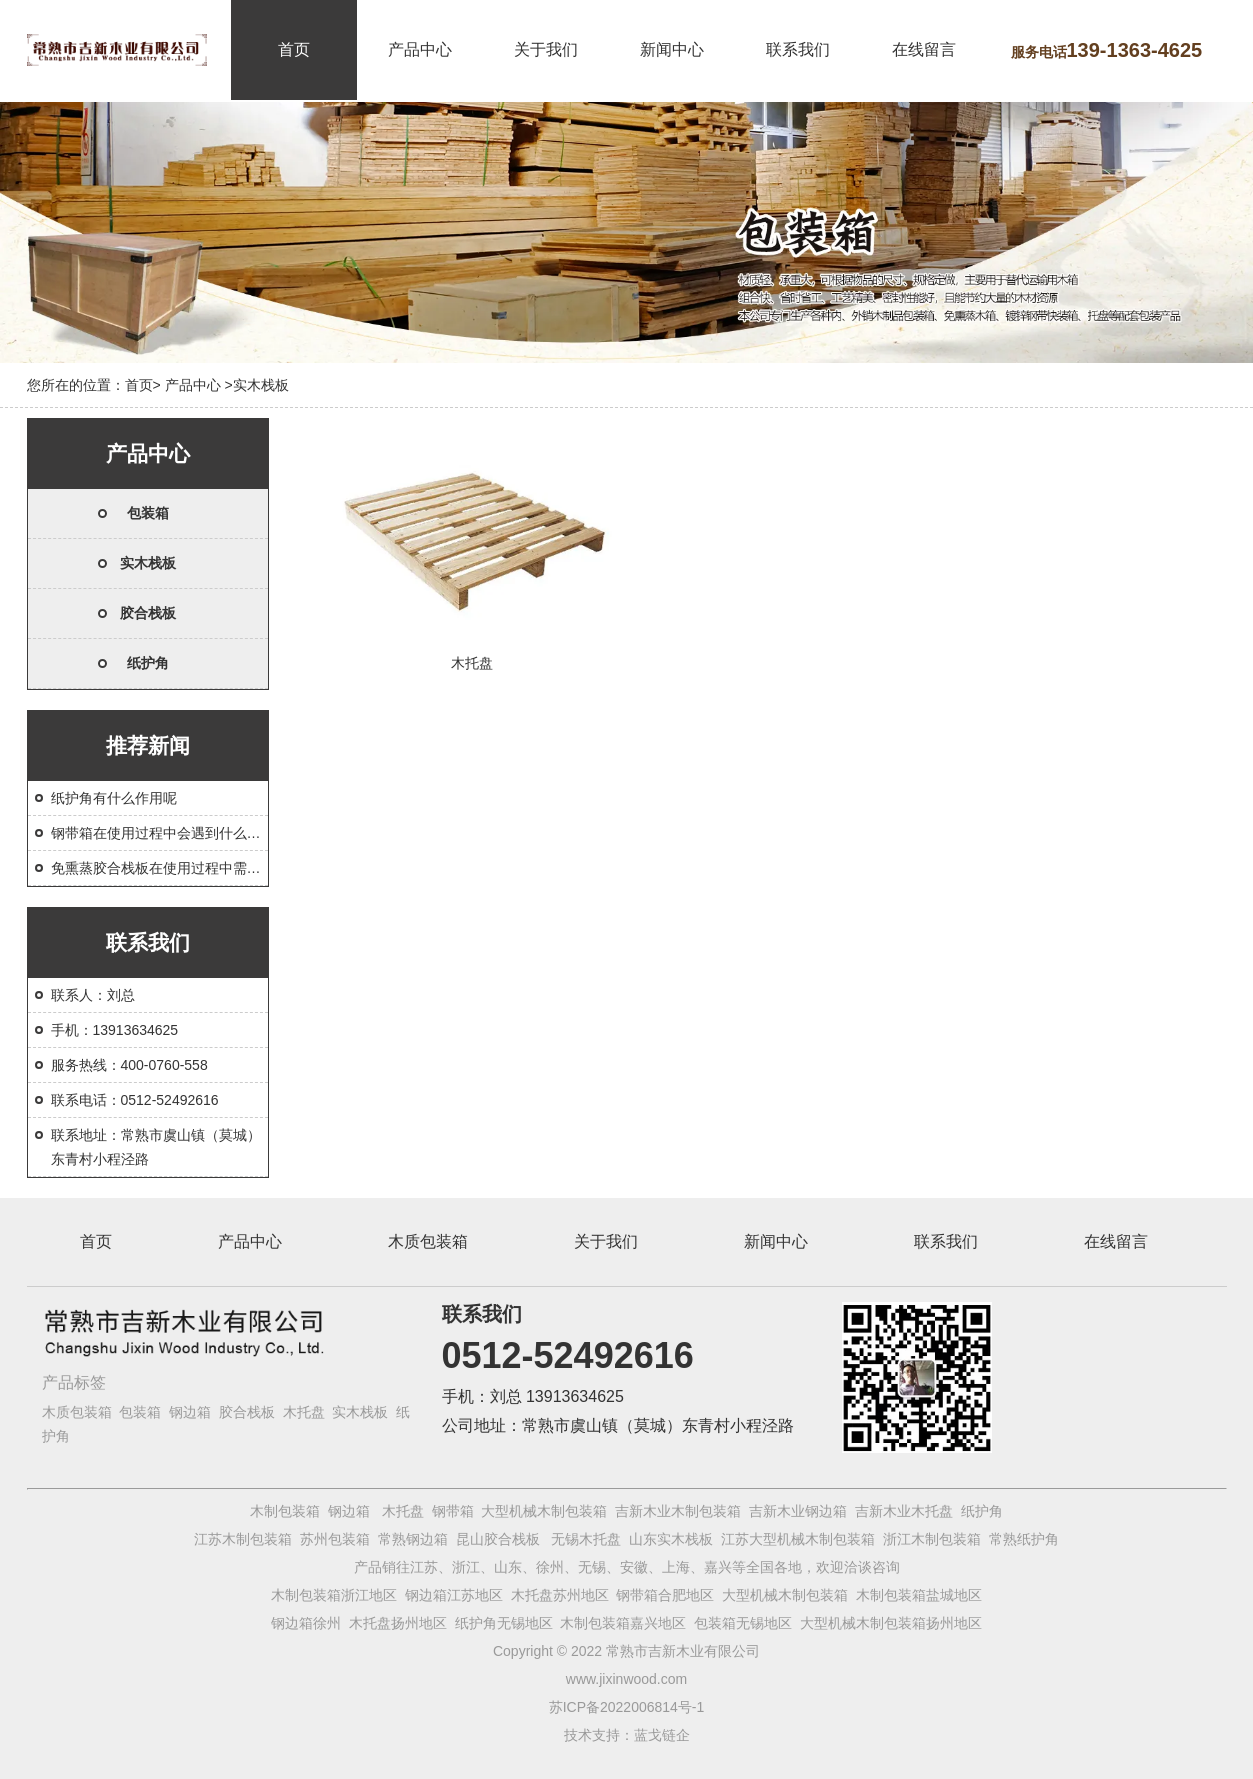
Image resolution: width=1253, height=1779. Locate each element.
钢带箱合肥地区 (665, 1595)
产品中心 (420, 49)
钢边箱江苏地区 (454, 1595)
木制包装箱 (285, 1511)
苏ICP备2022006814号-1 (627, 1707)
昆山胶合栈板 (498, 1539)
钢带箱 (453, 1511)
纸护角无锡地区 (504, 1623)
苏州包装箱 (335, 1539)
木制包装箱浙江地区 (334, 1595)
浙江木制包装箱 (932, 1539)
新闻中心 (672, 49)
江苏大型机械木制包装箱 (798, 1539)
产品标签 (74, 1382)
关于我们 (546, 49)
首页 (294, 49)
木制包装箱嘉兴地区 (623, 1623)
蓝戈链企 (662, 1735)
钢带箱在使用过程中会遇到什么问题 (163, 833)
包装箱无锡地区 (743, 1623)
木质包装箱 (428, 1241)
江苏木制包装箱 (243, 1539)
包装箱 (148, 513)
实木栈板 (148, 563)
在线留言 (924, 49)
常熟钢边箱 (413, 1539)
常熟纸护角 (1024, 1539)
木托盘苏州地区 (560, 1595)
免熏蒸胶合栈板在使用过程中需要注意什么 (184, 868)
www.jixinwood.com (626, 1679)
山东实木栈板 (671, 1539)
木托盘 (304, 1412)
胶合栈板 (148, 613)
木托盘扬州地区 (398, 1623)
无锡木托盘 (586, 1539)
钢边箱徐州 (306, 1623)
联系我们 (798, 49)
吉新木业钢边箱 (798, 1511)
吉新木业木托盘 (904, 1511)
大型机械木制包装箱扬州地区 (891, 1623)
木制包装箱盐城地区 (919, 1595)
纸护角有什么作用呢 (114, 798)
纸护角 (148, 663)
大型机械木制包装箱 (544, 1511)
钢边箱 (190, 1412)
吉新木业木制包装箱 (678, 1511)
